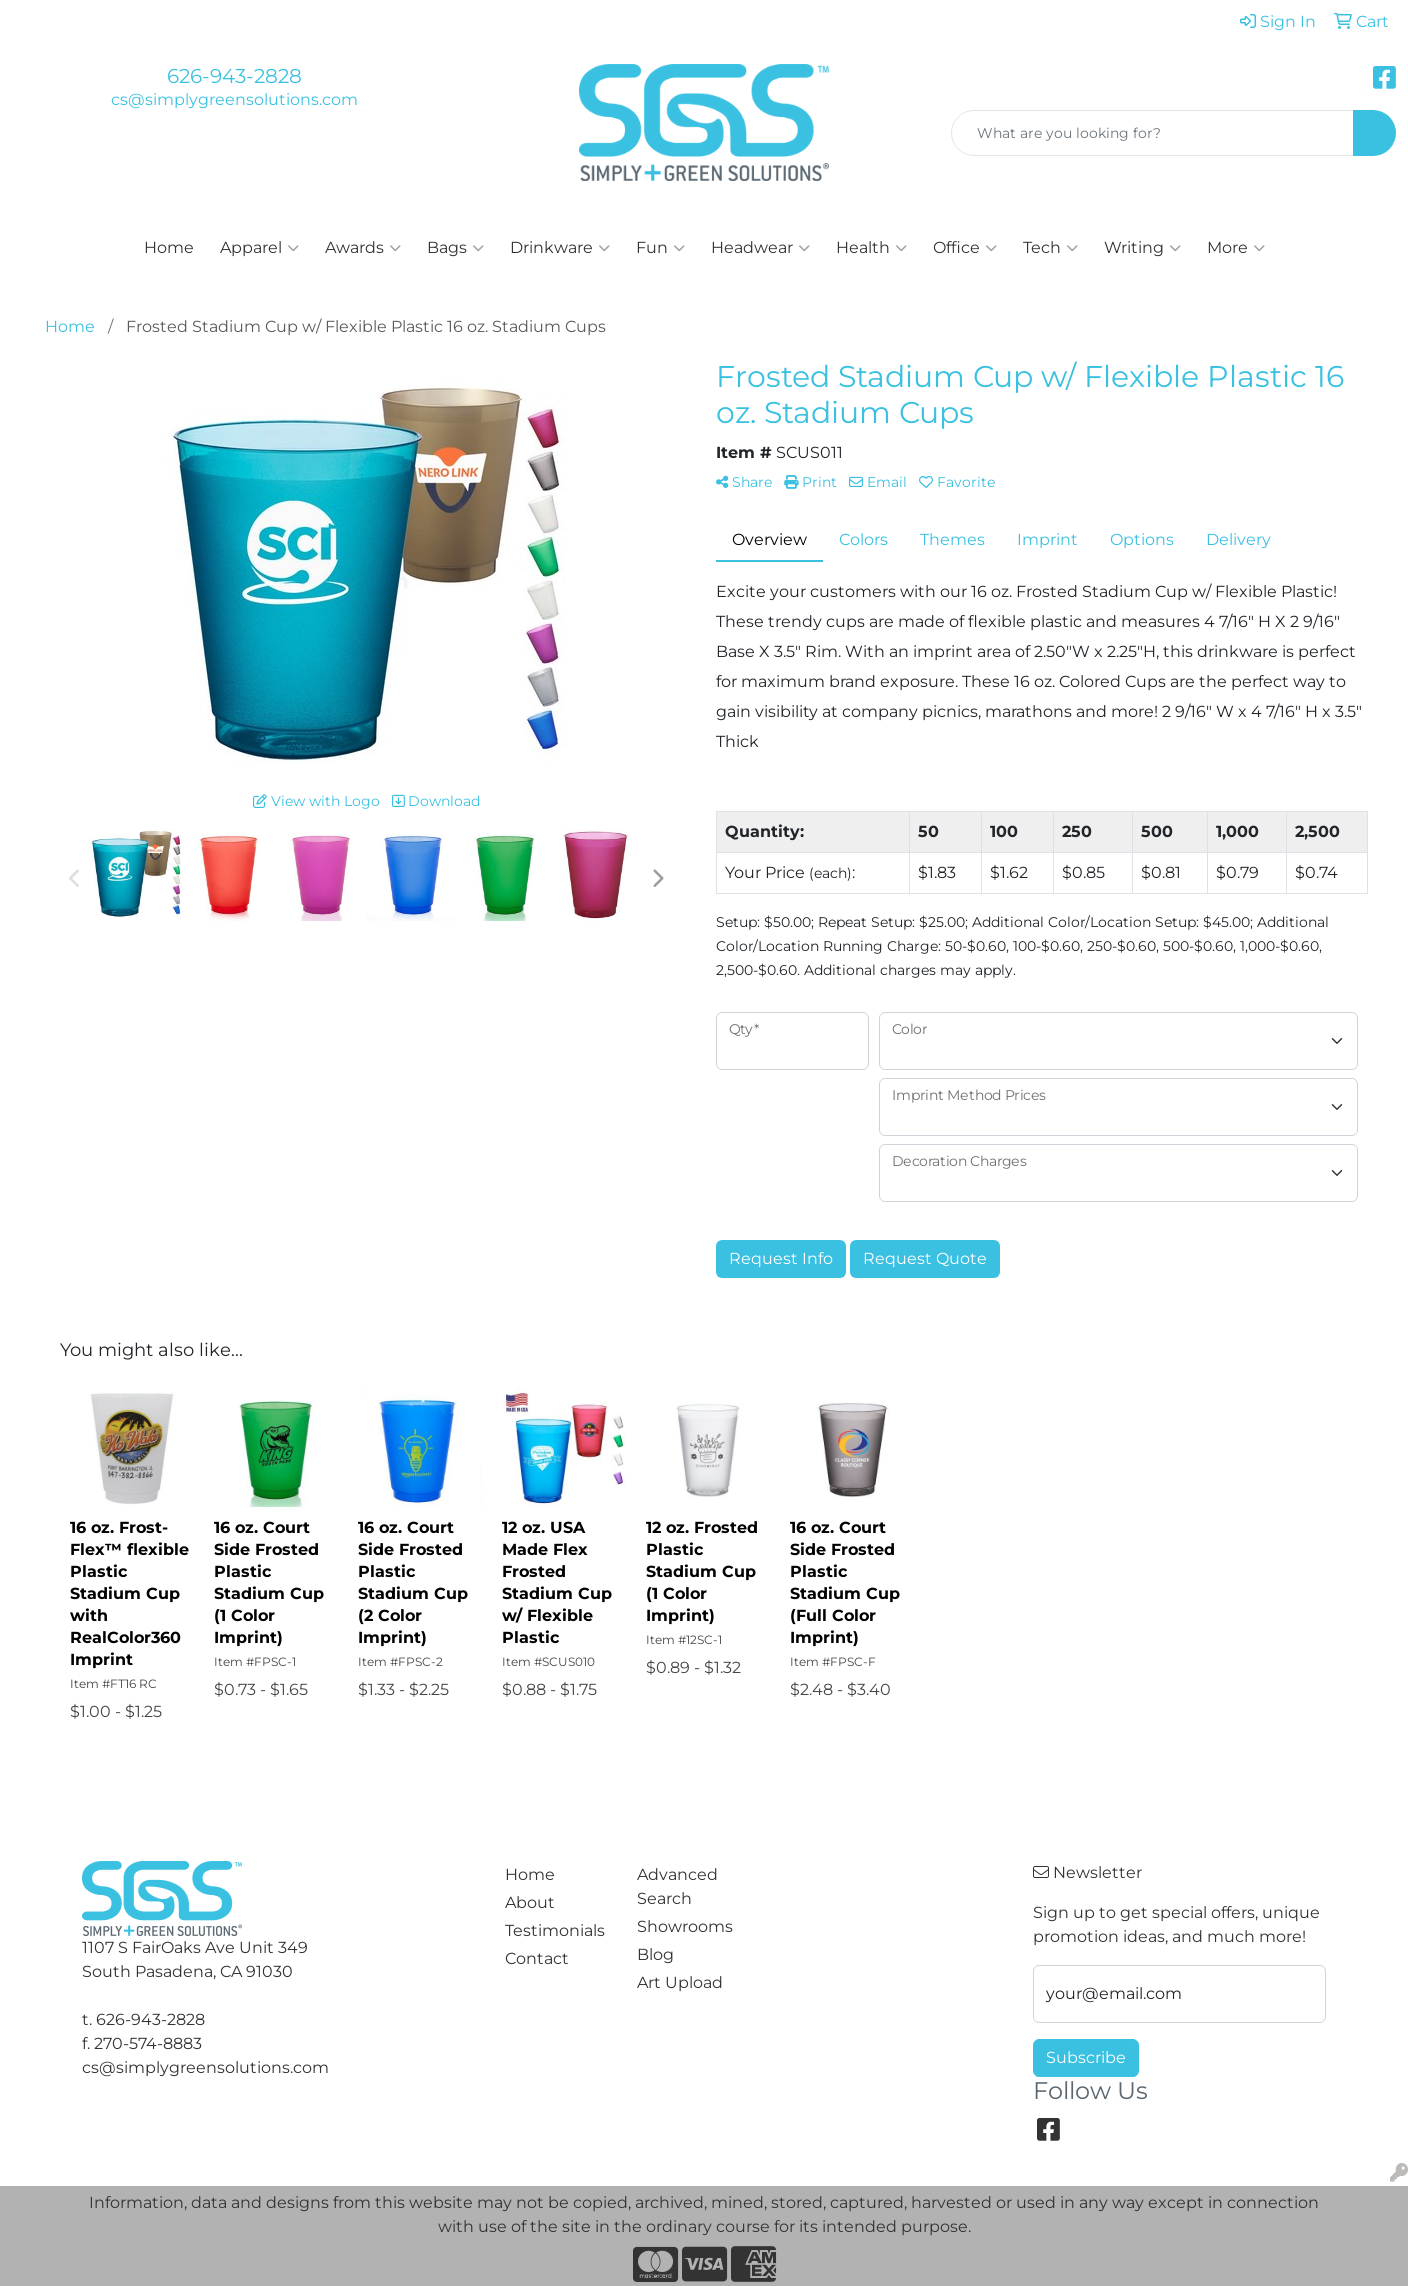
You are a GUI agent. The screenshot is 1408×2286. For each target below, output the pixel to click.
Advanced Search (677, 1886)
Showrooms (685, 1926)
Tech (1050, 248)
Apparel (259, 248)
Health (871, 248)
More (1236, 248)
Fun (660, 248)
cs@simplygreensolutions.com (234, 99)
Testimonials (555, 1930)
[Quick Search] (1152, 133)
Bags (455, 248)
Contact (537, 1958)
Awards (363, 248)
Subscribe (1086, 2057)
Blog (655, 1954)
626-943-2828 (234, 76)
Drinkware (560, 248)
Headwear (760, 248)
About (530, 1902)
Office (965, 248)
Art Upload (680, 1982)
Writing (1142, 248)
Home (169, 247)
